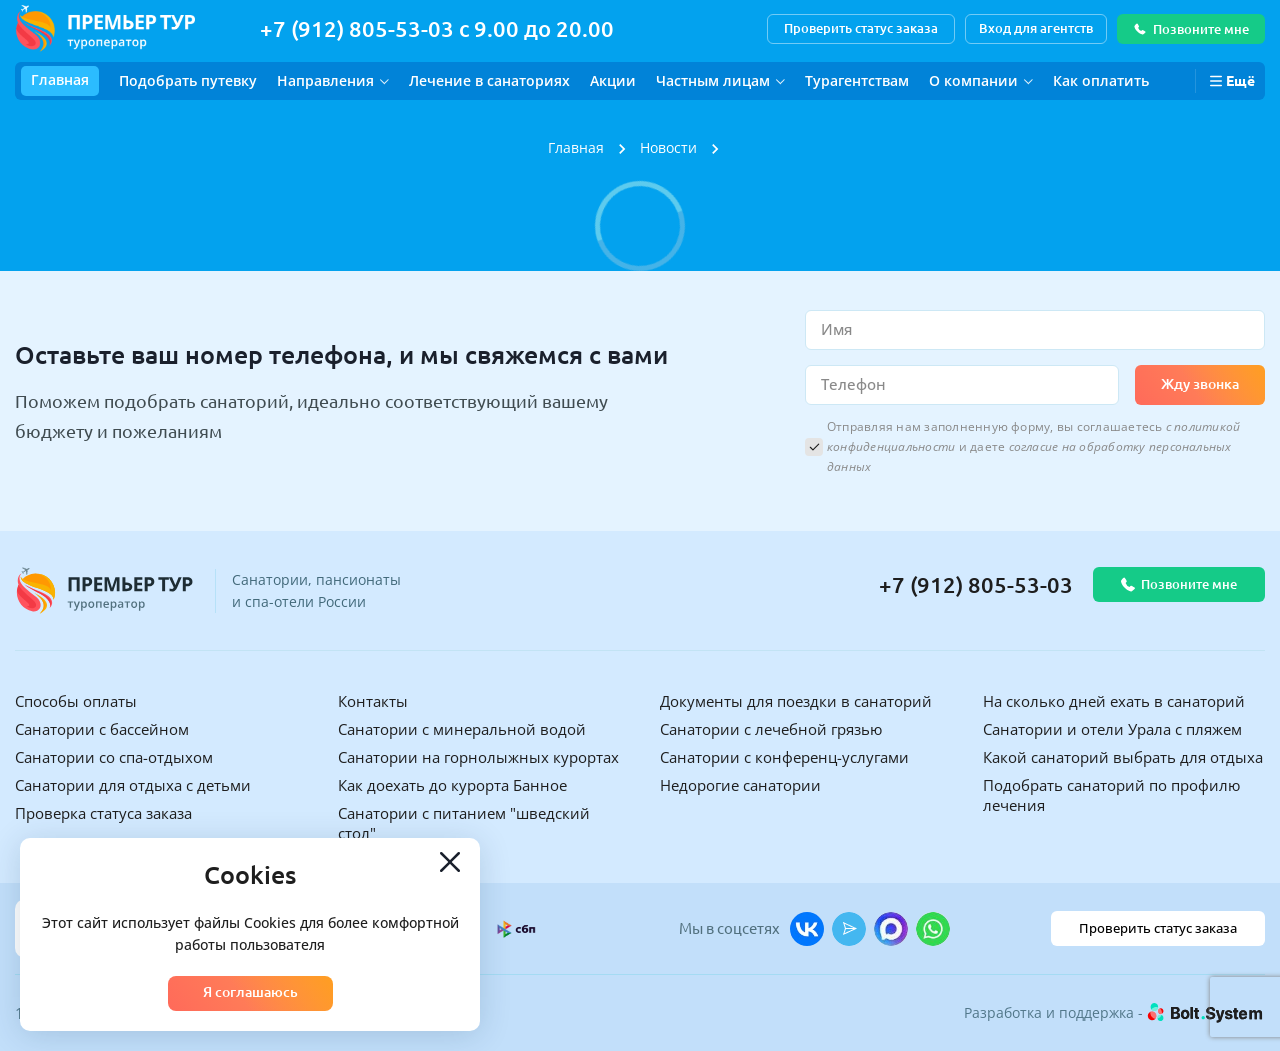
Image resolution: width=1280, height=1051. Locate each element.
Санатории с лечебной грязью (771, 729)
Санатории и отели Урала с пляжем (1112, 729)
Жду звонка (1200, 384)
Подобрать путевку (188, 80)
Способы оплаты (76, 701)
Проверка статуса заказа (103, 813)
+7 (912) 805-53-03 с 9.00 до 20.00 (437, 28)
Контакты (373, 701)
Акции (613, 80)
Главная (60, 79)
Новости (668, 147)
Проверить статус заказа (861, 28)
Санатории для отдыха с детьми (133, 785)
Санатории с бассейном (102, 729)
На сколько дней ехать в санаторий (1114, 701)
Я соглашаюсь (250, 992)
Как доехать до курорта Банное (452, 785)
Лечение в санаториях (489, 80)
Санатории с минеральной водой (462, 729)
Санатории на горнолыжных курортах (478, 757)
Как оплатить (1101, 80)
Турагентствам (857, 80)
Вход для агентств (1036, 28)
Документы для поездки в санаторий (796, 701)
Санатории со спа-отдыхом (114, 757)
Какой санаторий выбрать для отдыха (1123, 757)
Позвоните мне (1191, 29)
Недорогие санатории (740, 785)
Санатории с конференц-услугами (784, 757)
